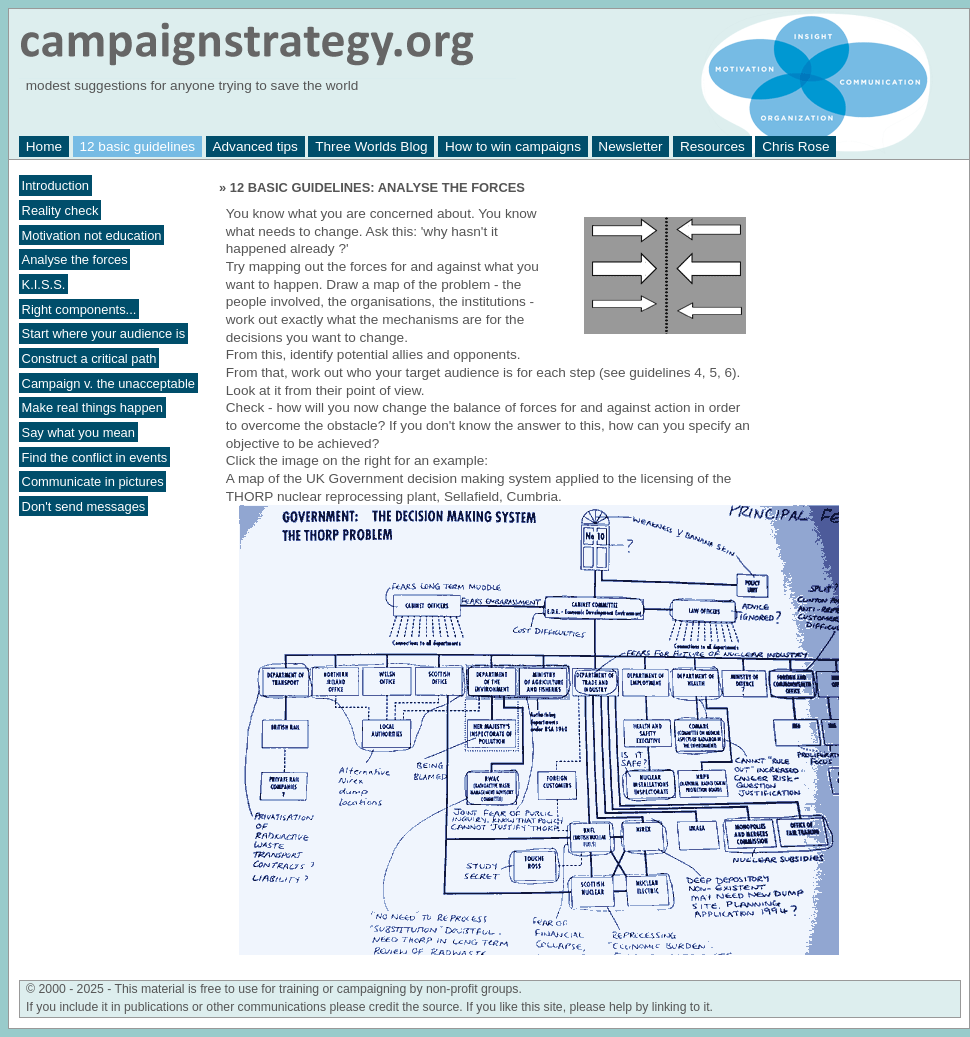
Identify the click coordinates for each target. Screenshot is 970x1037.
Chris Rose (795, 146)
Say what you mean (78, 432)
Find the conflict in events (95, 456)
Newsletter (630, 146)
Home (44, 146)
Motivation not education (92, 234)
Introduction (55, 185)
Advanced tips (254, 146)
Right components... (79, 308)
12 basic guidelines (137, 146)
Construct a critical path (89, 358)
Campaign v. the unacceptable (108, 382)
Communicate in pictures (93, 481)
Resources (712, 146)
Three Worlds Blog (371, 146)
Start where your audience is (104, 333)
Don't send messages (84, 506)
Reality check (60, 210)
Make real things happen (92, 407)
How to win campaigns (513, 146)
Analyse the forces (75, 259)
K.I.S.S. (44, 284)
